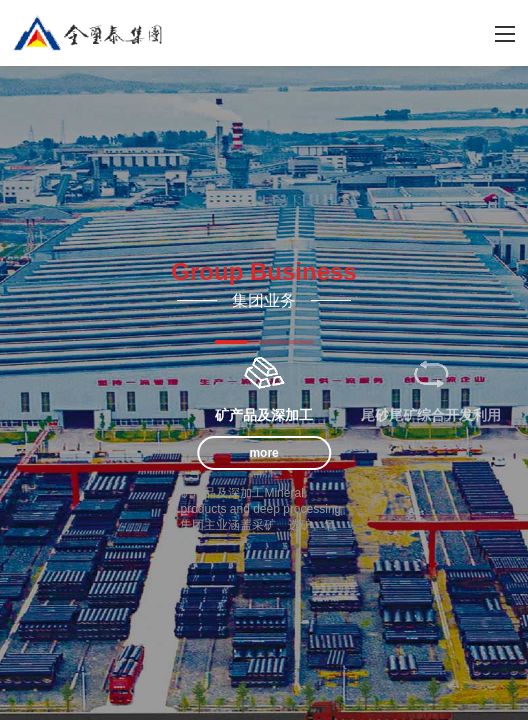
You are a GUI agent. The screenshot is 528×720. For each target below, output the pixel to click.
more (263, 453)
